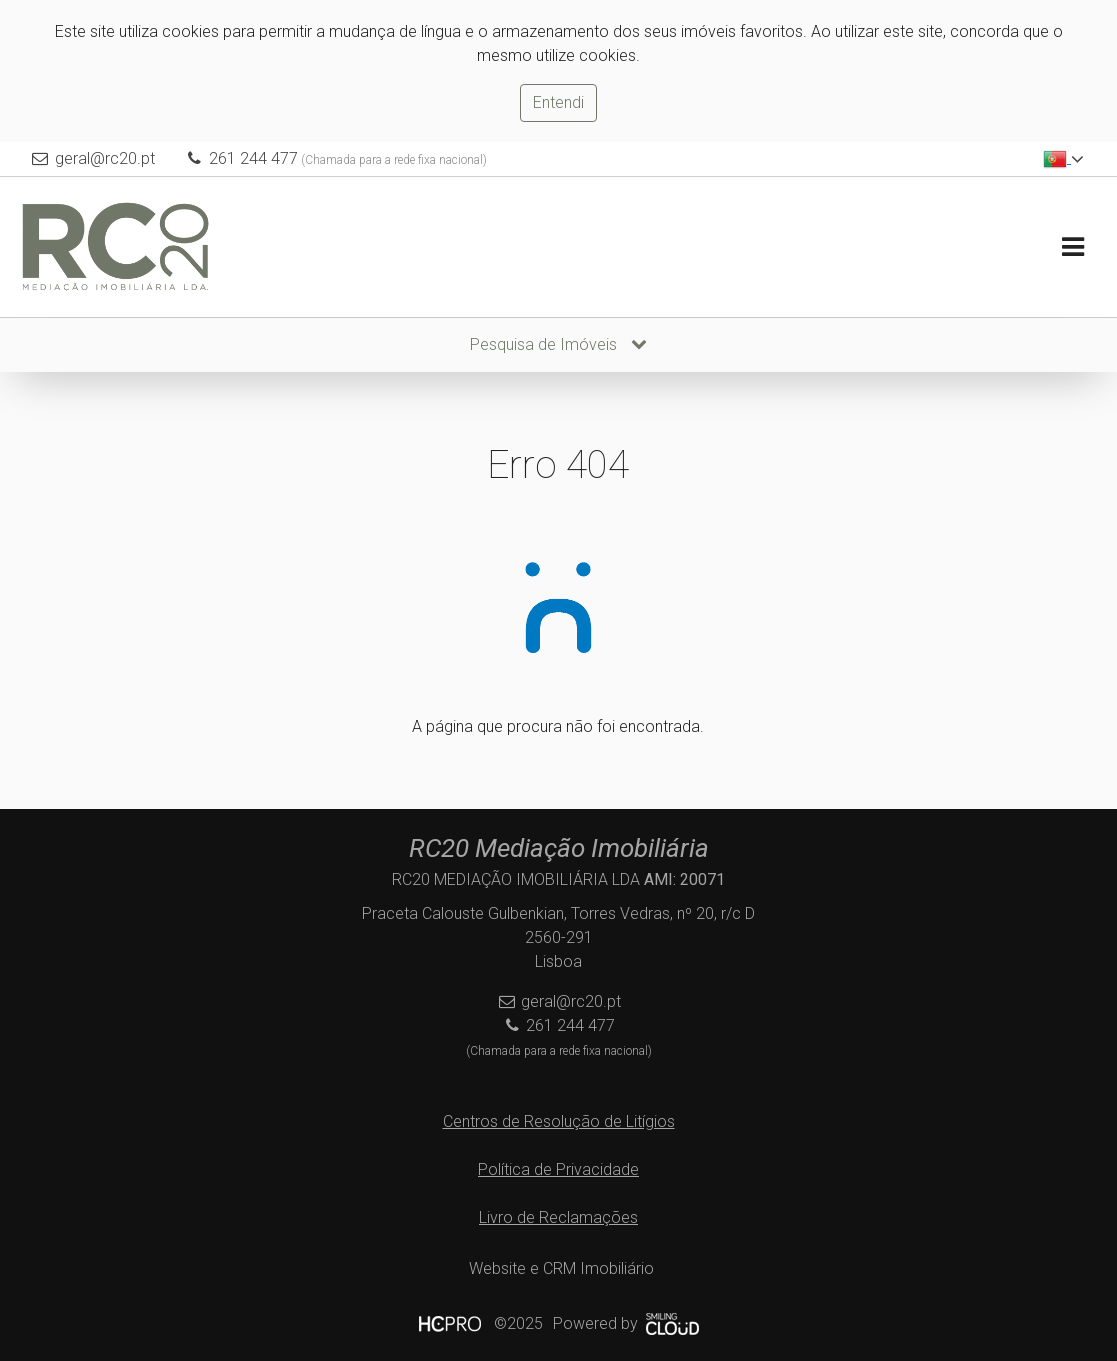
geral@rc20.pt (105, 158)
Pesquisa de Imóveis (558, 344)
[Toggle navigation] (1072, 247)
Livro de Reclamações (558, 1217)
